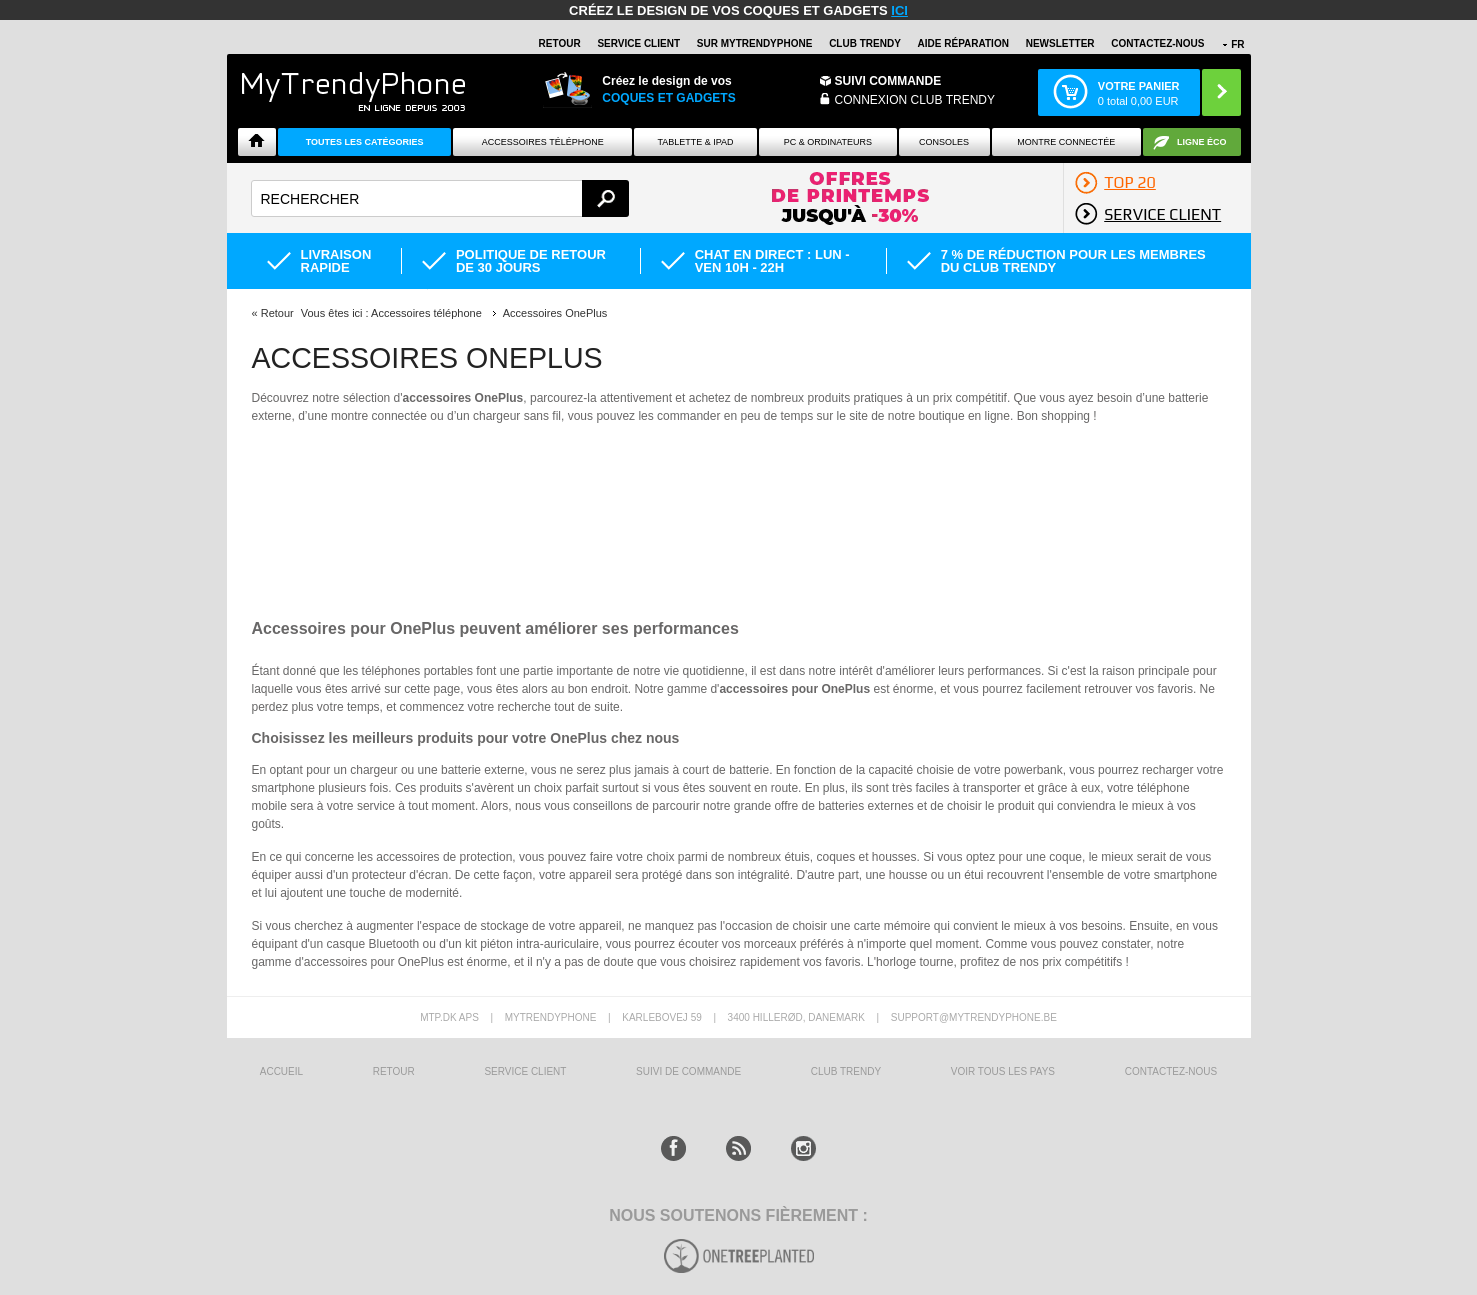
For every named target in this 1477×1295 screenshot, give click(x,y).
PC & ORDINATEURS (828, 142)
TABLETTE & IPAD (695, 142)
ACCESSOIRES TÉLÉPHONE (543, 142)
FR (1237, 44)
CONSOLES (944, 142)
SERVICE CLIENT (638, 43)
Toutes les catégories (365, 142)
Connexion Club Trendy (915, 100)
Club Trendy (865, 43)
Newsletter (1060, 43)
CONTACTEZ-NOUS (1157, 43)
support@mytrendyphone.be (974, 1017)
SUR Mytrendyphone (755, 43)
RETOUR (560, 43)
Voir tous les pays (1003, 1071)
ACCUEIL (281, 1071)
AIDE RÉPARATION (963, 43)
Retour (277, 313)
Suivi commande (888, 81)
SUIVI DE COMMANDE (688, 1071)
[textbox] (440, 198)
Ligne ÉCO (1202, 142)
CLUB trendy (846, 1071)
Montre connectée (1066, 142)
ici (899, 10)
